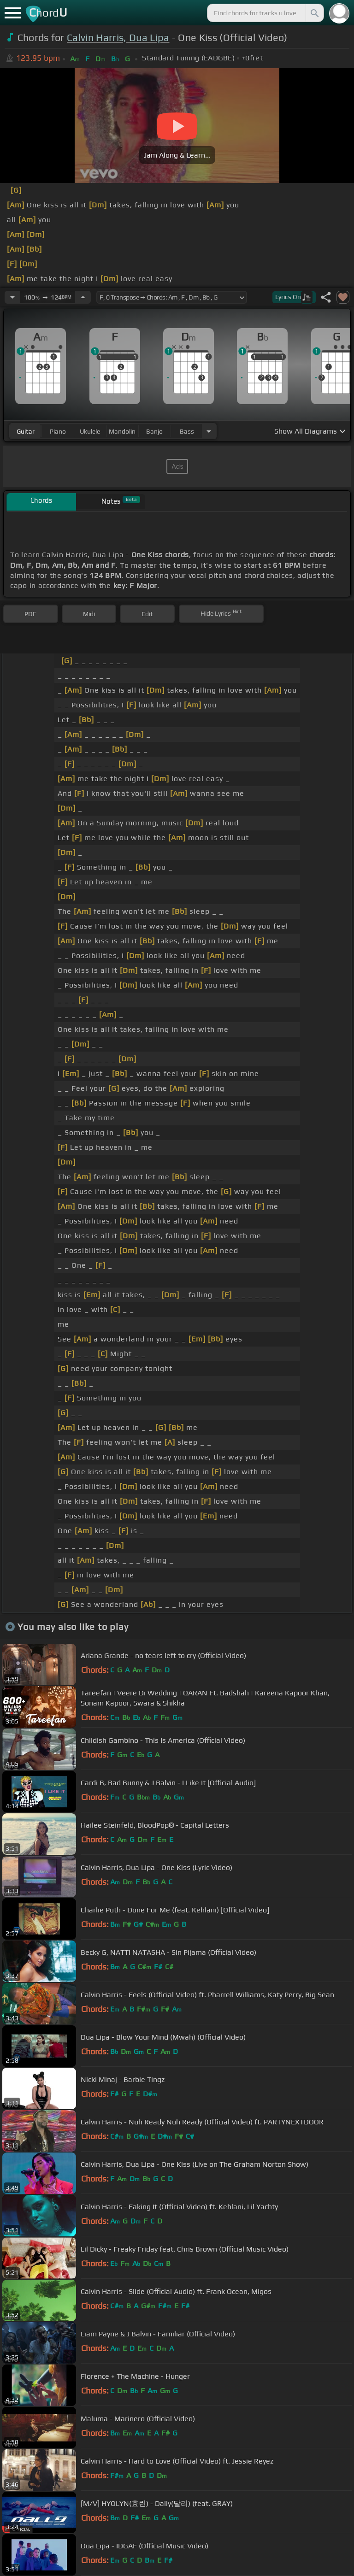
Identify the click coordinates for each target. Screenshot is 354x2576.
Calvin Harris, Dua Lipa (118, 37)
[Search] (314, 13)
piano (58, 431)
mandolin (122, 431)
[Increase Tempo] (83, 297)
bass (187, 431)
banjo (154, 431)
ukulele (90, 431)
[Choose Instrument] (209, 431)
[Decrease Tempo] (12, 297)
